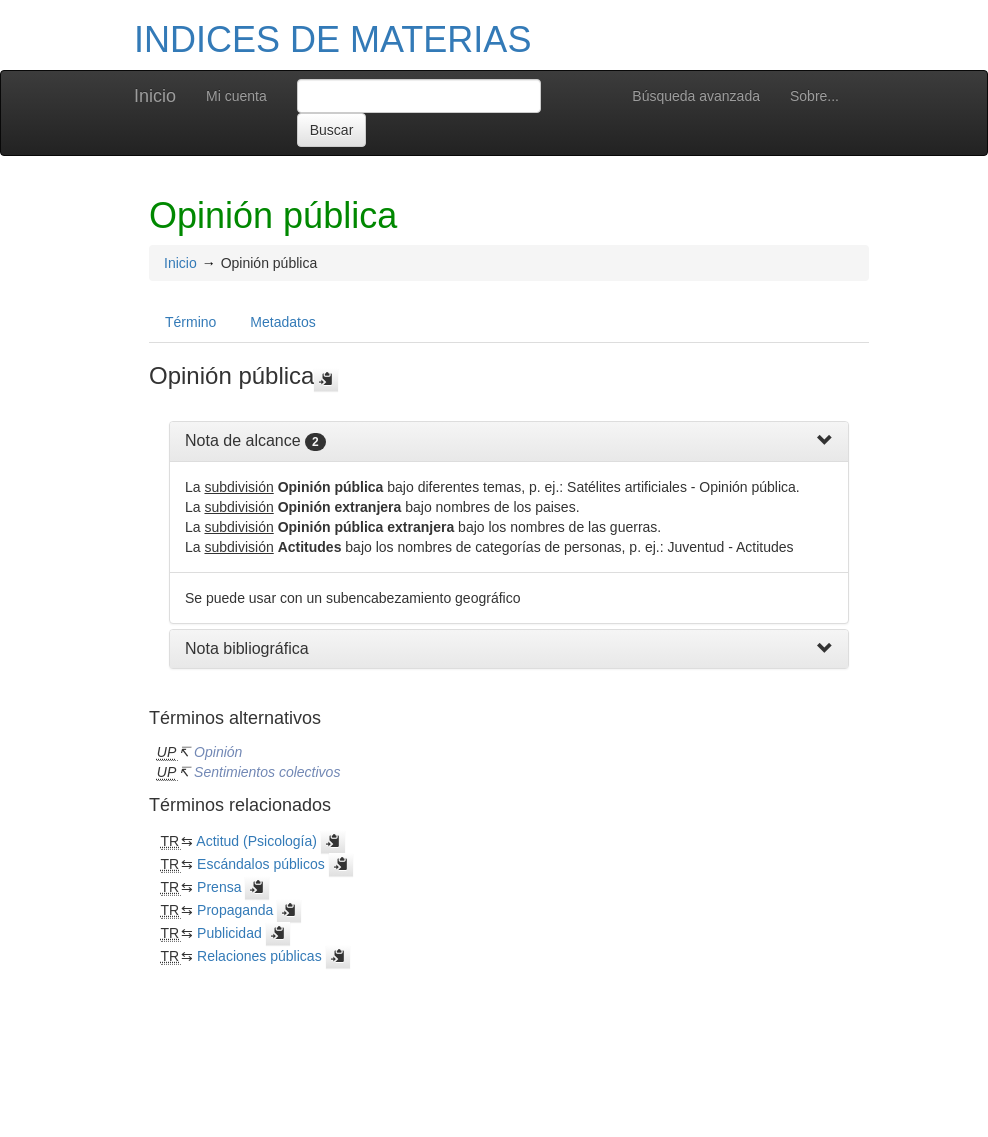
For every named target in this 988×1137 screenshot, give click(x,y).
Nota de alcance (243, 440)
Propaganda (235, 910)
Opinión (218, 752)
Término (190, 322)
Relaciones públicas (259, 956)
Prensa (219, 887)
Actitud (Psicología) (256, 841)
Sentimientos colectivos (267, 772)
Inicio (155, 96)
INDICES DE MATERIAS (332, 39)
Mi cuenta (236, 96)
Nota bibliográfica (247, 648)
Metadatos (282, 322)
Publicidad (229, 933)
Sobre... (814, 96)
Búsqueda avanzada (696, 96)
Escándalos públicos (261, 864)
